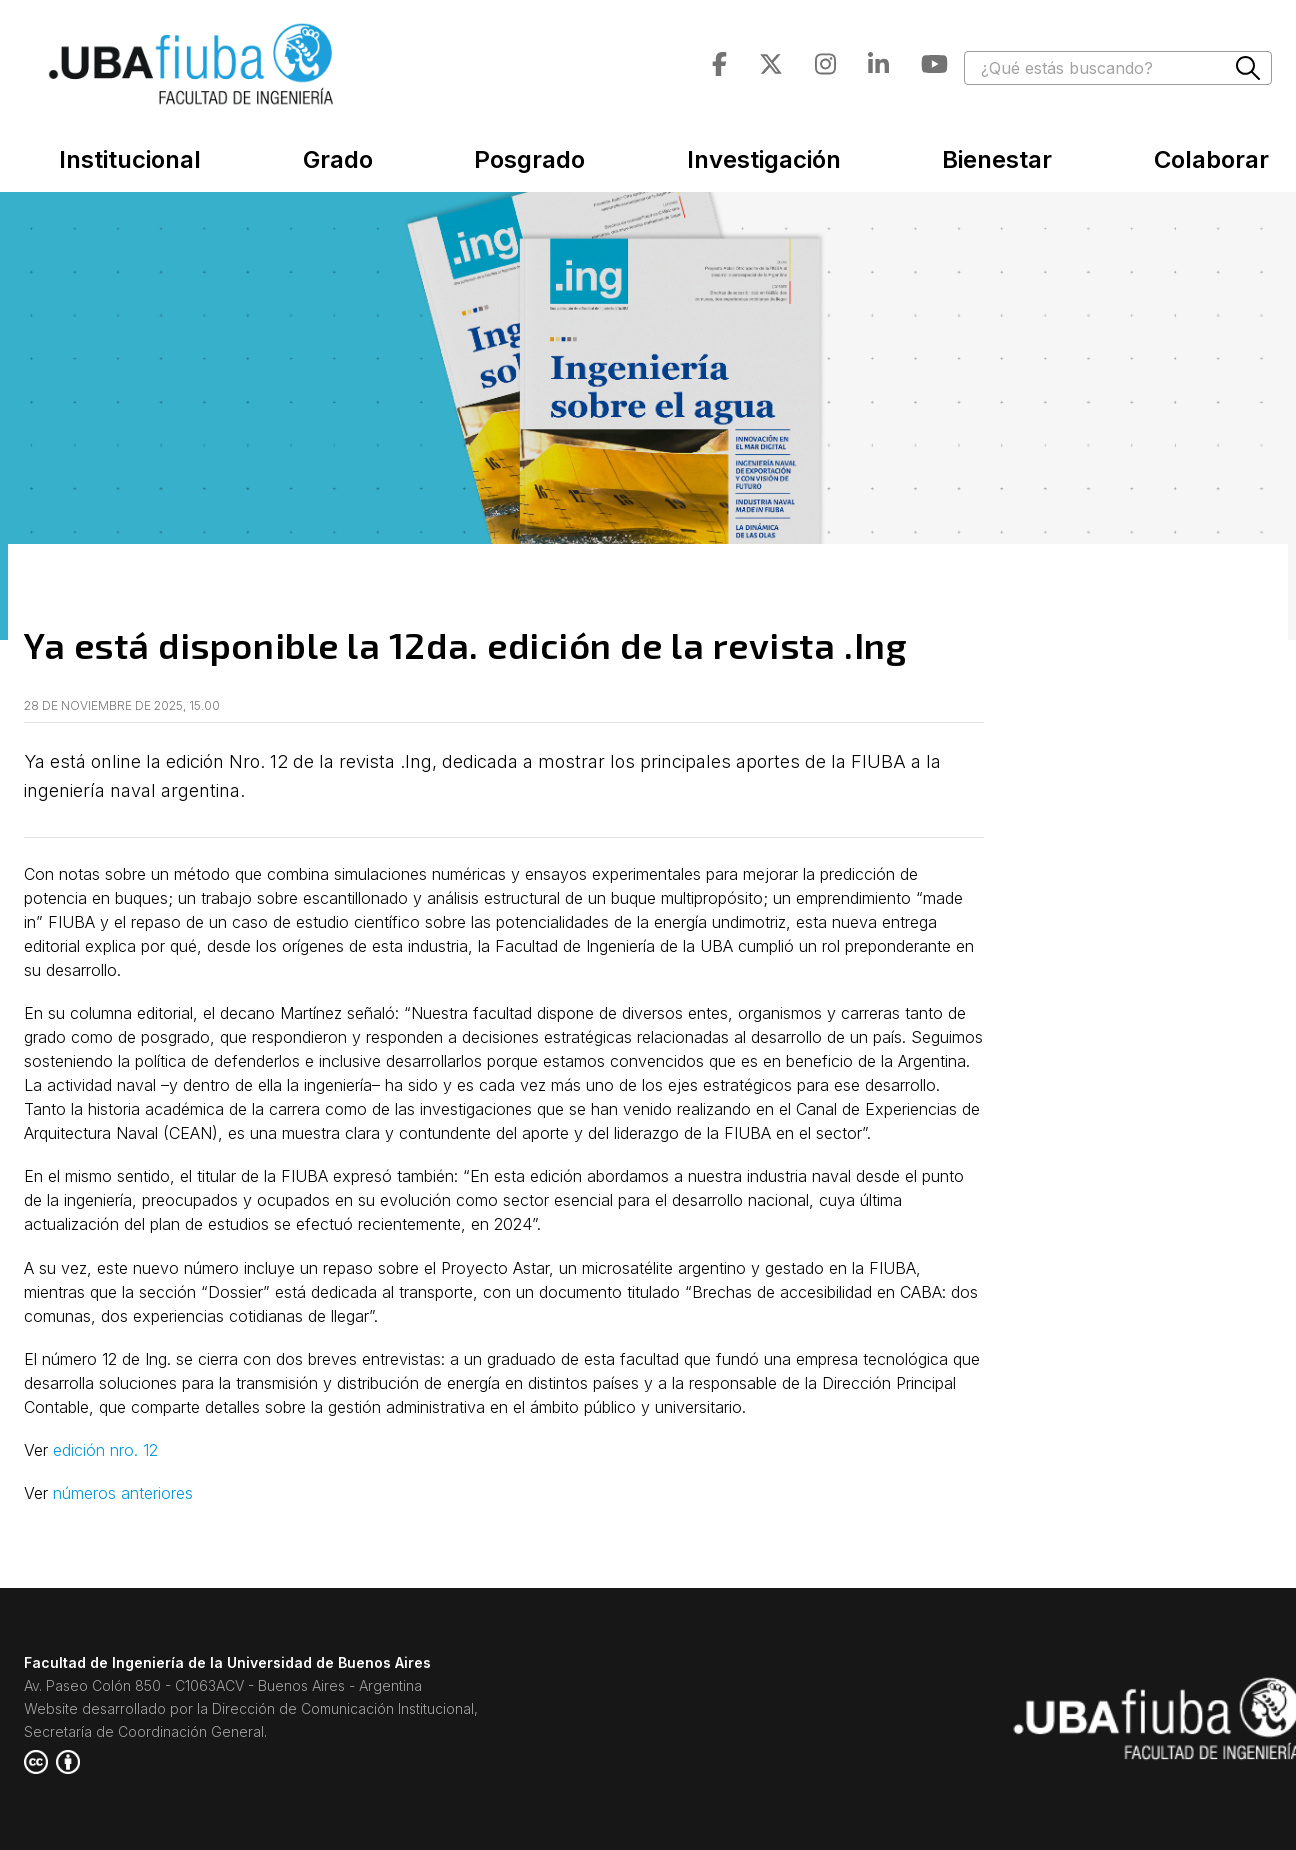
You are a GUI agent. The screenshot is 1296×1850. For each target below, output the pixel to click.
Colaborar (1211, 159)
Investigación (764, 159)
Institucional (130, 159)
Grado (338, 159)
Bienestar (997, 159)
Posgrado (529, 159)
